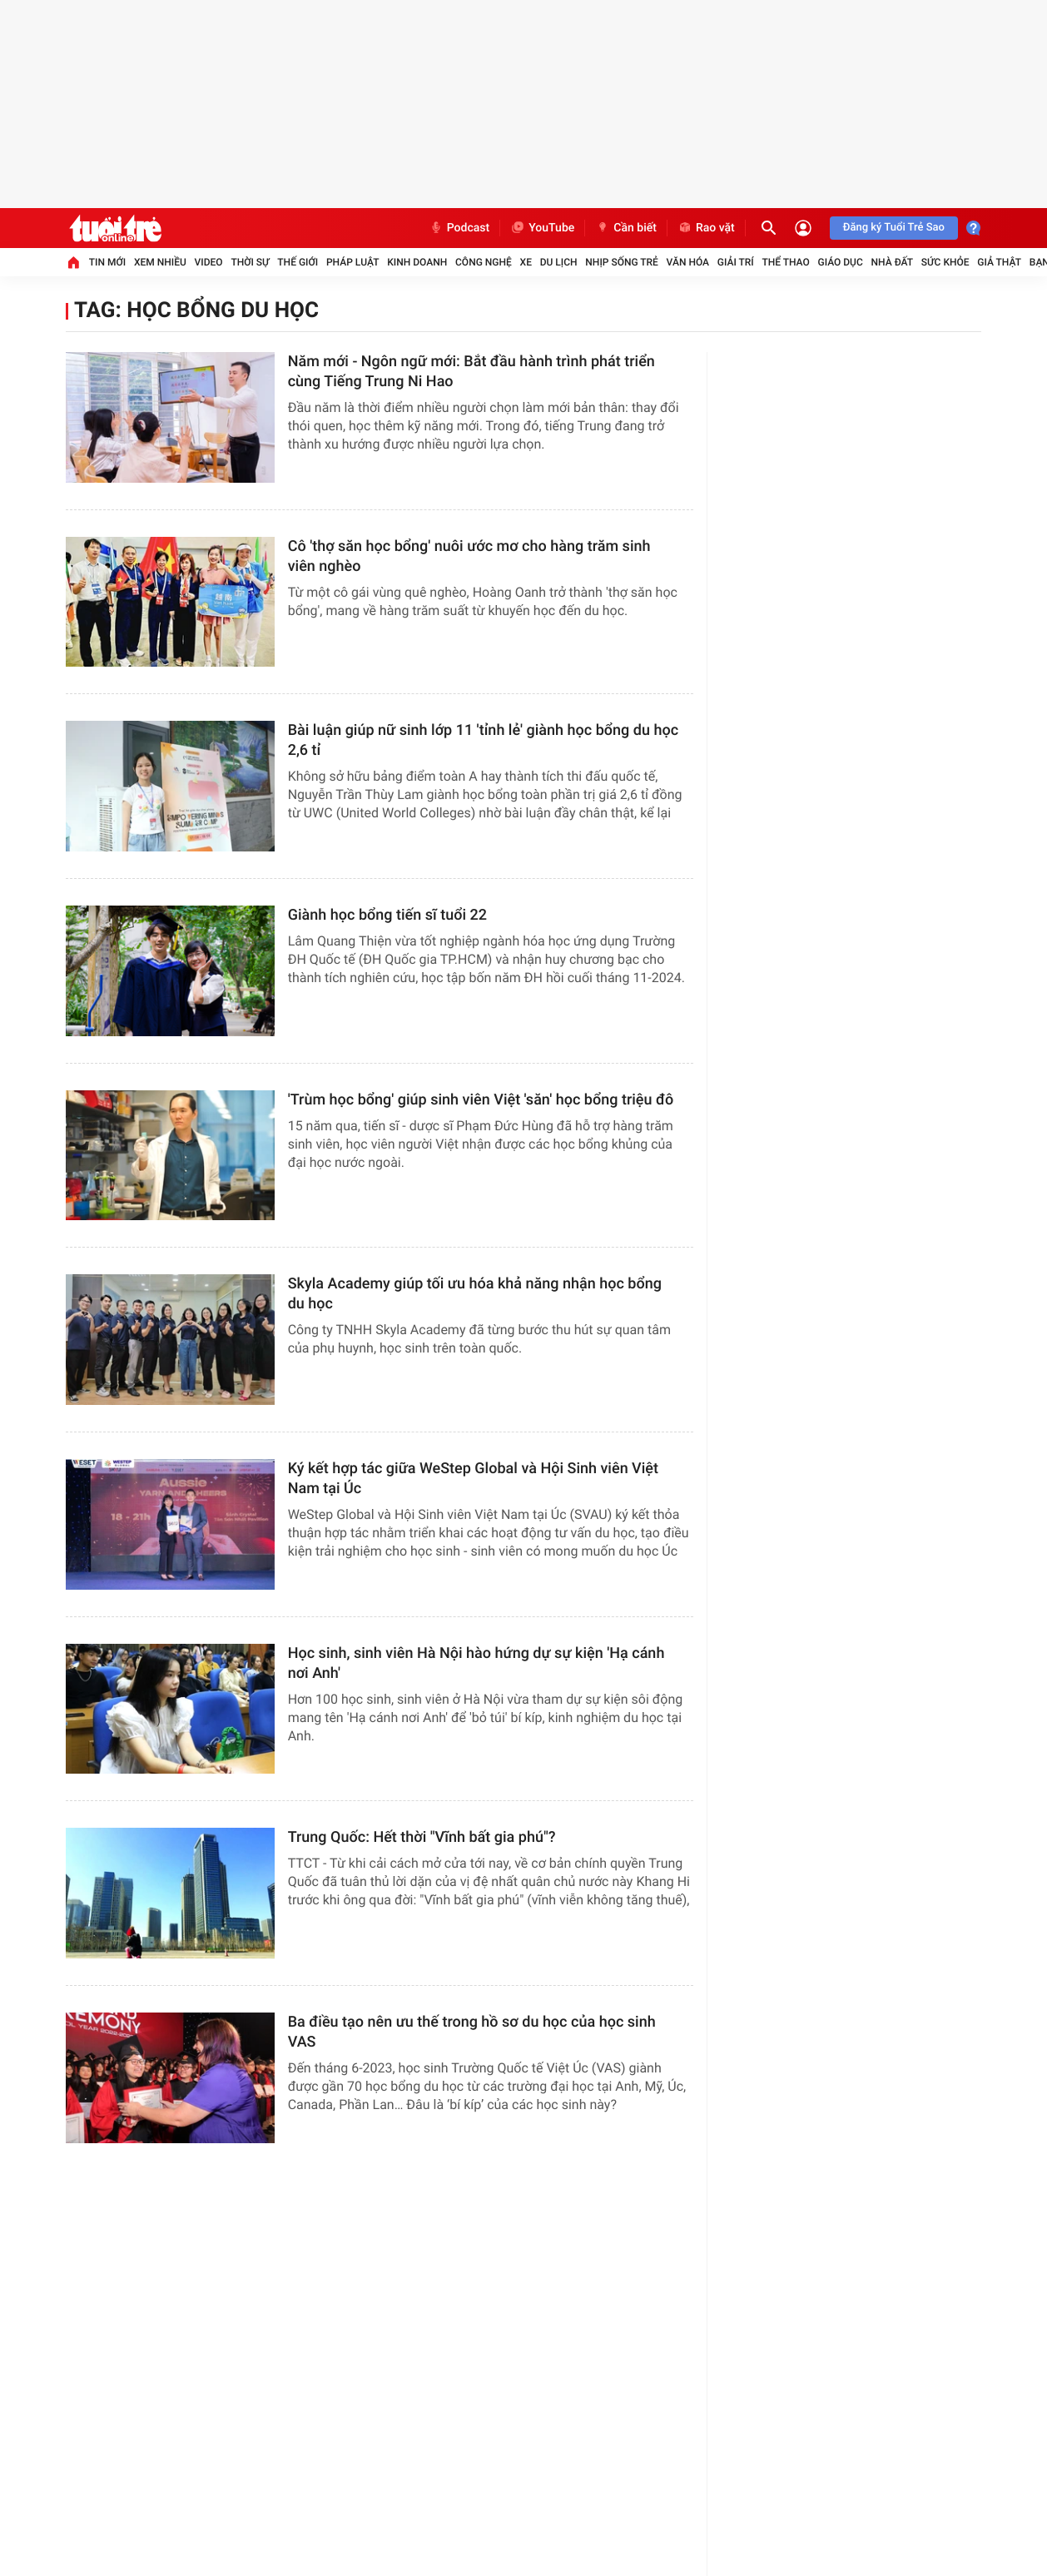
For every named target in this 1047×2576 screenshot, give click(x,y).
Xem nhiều (160, 262)
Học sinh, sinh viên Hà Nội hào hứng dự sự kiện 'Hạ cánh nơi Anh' (476, 1663)
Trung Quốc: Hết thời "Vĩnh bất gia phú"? (422, 1837)
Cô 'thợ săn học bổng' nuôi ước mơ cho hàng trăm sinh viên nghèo (469, 556)
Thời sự (250, 262)
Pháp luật (353, 262)
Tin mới (107, 262)
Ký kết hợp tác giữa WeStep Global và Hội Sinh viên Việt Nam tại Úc (473, 1478)
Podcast (459, 228)
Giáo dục (839, 262)
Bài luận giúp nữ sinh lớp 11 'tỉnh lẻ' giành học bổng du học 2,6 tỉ (483, 740)
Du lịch (559, 262)
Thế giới (297, 262)
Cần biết (626, 228)
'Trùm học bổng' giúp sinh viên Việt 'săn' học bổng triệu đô (481, 1100)
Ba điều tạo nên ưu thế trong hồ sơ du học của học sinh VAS (472, 2032)
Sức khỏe (945, 262)
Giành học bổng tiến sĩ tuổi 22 (387, 915)
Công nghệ (483, 262)
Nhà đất (892, 262)
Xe (526, 262)
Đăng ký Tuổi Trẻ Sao (894, 227)
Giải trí (735, 262)
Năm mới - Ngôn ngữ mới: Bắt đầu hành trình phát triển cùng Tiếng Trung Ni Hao (471, 371)
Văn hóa (688, 262)
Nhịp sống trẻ (621, 262)
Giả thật (999, 262)
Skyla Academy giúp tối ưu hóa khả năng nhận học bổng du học (475, 1294)
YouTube (542, 228)
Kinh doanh (417, 262)
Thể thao (785, 262)
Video (209, 262)
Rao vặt (706, 228)
